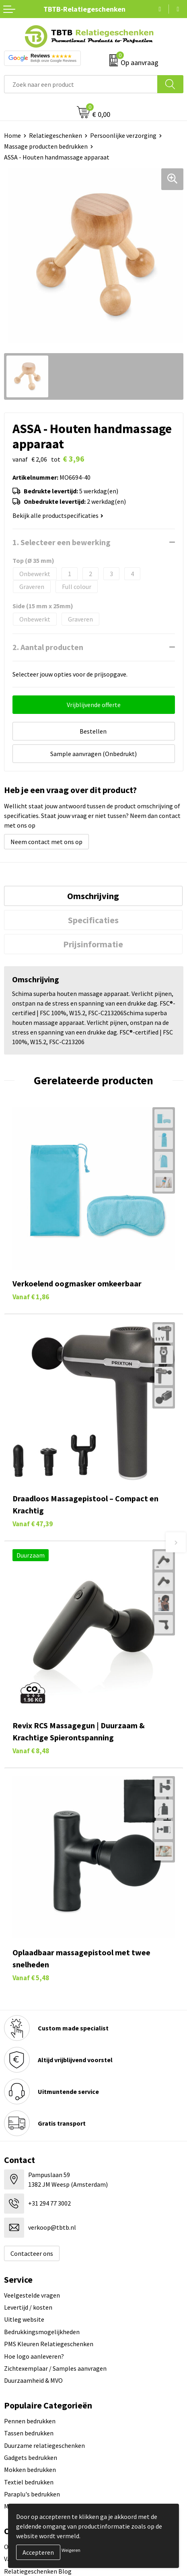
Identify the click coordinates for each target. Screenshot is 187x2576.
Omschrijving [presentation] (93, 896)
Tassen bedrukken (28, 2433)
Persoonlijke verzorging (123, 135)
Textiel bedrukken (28, 2482)
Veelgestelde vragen (32, 2295)
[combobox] (81, 84)
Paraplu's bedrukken (32, 2494)
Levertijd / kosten (28, 2307)
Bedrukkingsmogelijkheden (42, 2332)
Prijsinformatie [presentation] (93, 944)
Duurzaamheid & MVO (33, 2380)
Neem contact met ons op (46, 842)
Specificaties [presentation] (93, 920)
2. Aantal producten (47, 647)
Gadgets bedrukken (30, 2457)
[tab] (93, 896)
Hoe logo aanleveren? (34, 2356)
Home (12, 135)
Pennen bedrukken (29, 2421)
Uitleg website (24, 2319)
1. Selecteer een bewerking (61, 542)
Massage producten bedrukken (46, 146)
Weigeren (71, 2550)
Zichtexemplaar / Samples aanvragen (55, 2368)
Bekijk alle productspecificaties (57, 515)
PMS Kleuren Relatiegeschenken (48, 2344)
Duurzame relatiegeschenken (44, 2445)
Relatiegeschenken (55, 135)
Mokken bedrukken (30, 2470)
